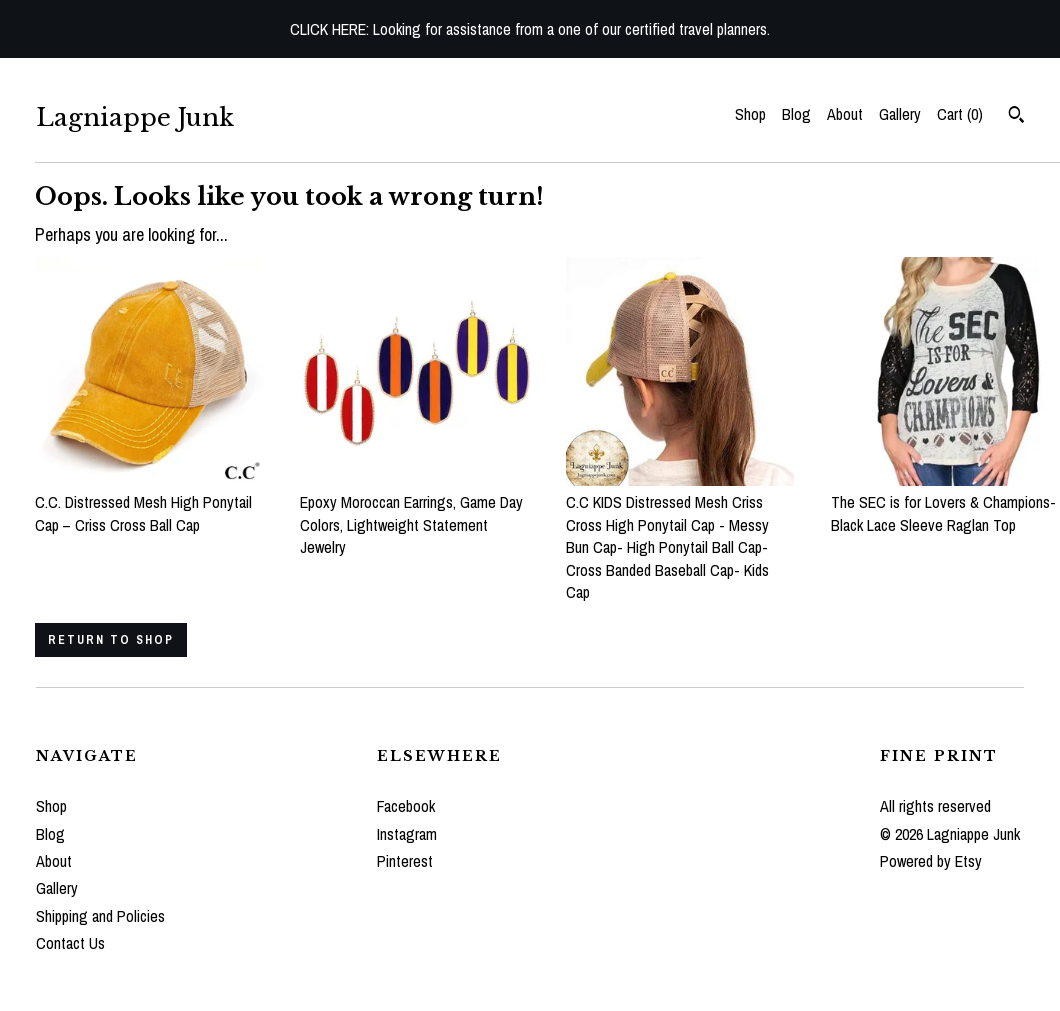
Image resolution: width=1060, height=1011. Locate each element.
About (845, 114)
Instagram (407, 834)
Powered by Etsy (931, 861)
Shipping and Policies (100, 916)
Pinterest (405, 861)
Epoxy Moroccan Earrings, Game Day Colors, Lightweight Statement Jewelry (414, 513)
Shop (750, 114)
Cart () (960, 114)
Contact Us (70, 943)
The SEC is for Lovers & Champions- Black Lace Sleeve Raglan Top (945, 502)
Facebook (406, 806)
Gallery (900, 114)
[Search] (1016, 117)
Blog (796, 114)
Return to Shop (111, 640)
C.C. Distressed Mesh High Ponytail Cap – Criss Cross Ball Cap (149, 502)
